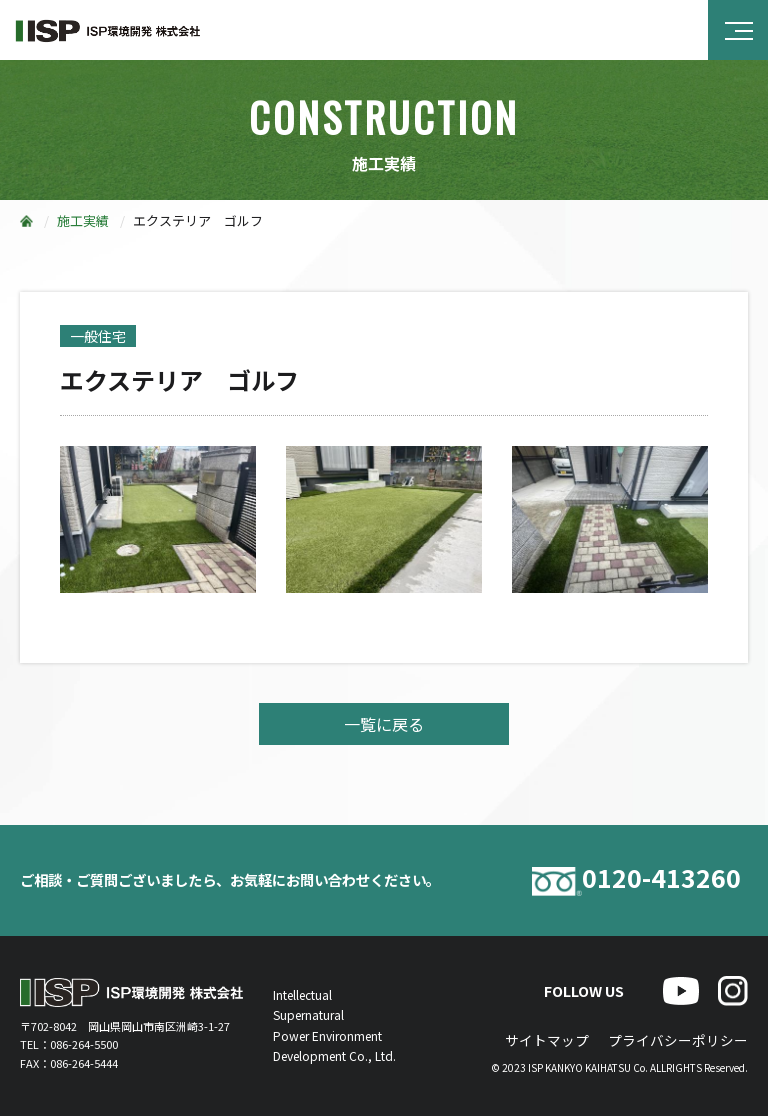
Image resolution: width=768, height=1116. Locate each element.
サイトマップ (547, 1040)
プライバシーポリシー (678, 1040)
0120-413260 (636, 880)
